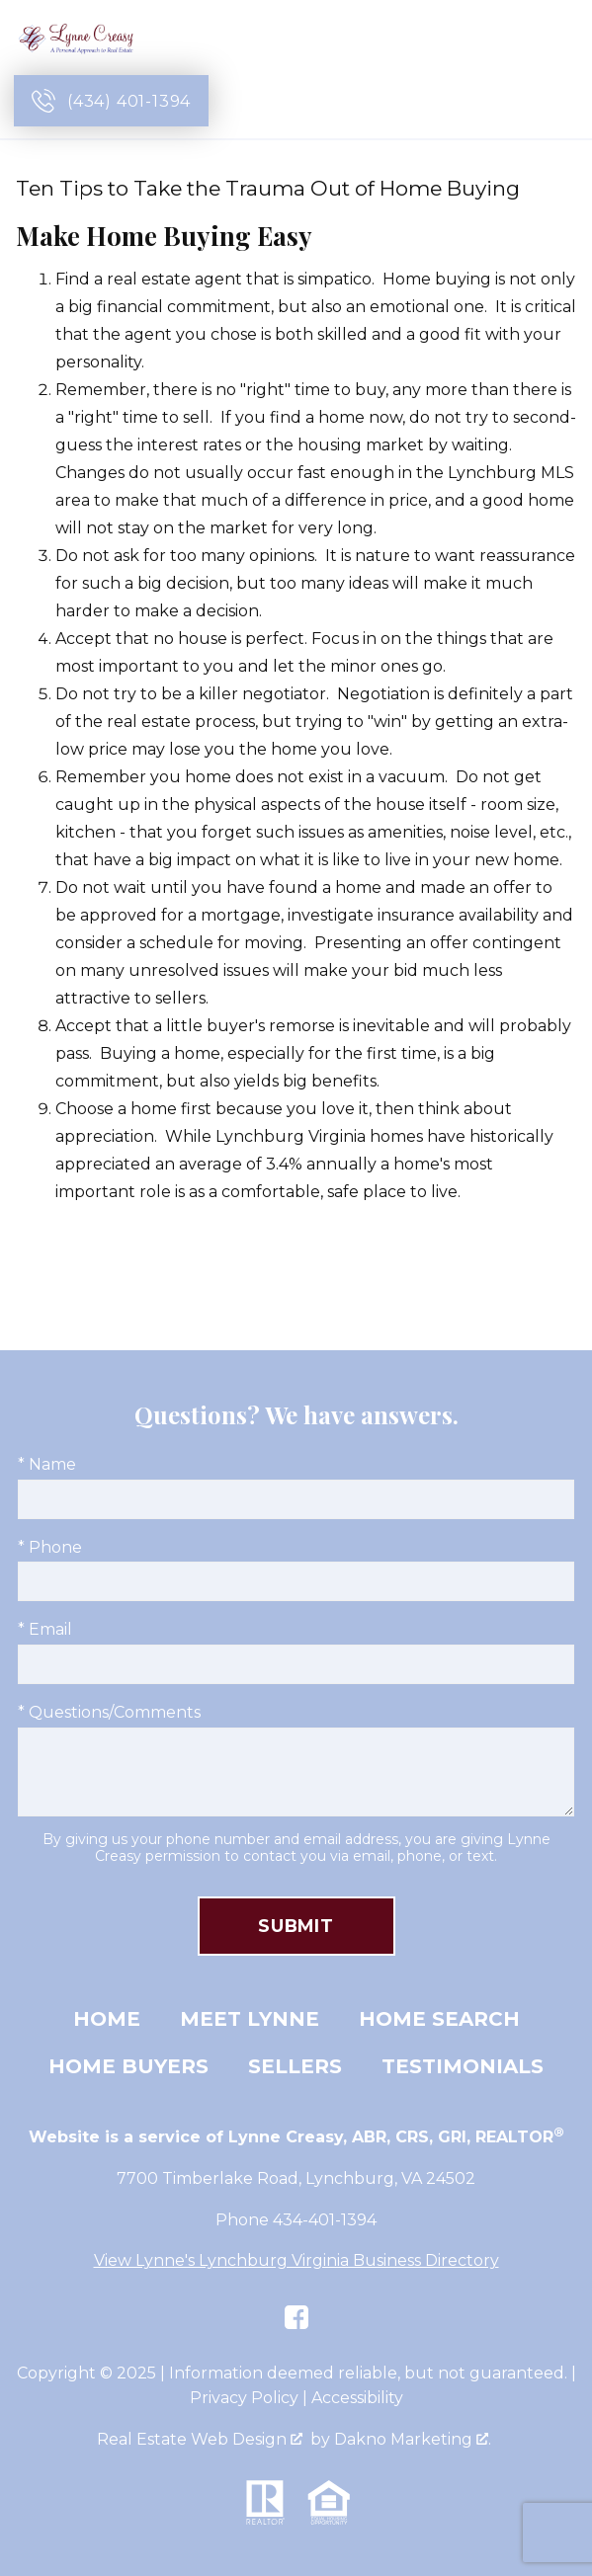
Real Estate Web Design (199, 2439)
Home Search (439, 2019)
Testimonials (462, 2066)
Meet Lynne (249, 2019)
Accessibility (357, 2397)
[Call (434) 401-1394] (111, 100)
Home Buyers (128, 2066)
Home (106, 2019)
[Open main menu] (554, 100)
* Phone (50, 1547)
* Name (47, 1464)
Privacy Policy (244, 2397)
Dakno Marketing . (412, 2439)
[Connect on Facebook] (296, 2317)
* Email (45, 1629)
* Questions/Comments (109, 1712)
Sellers (295, 2066)
